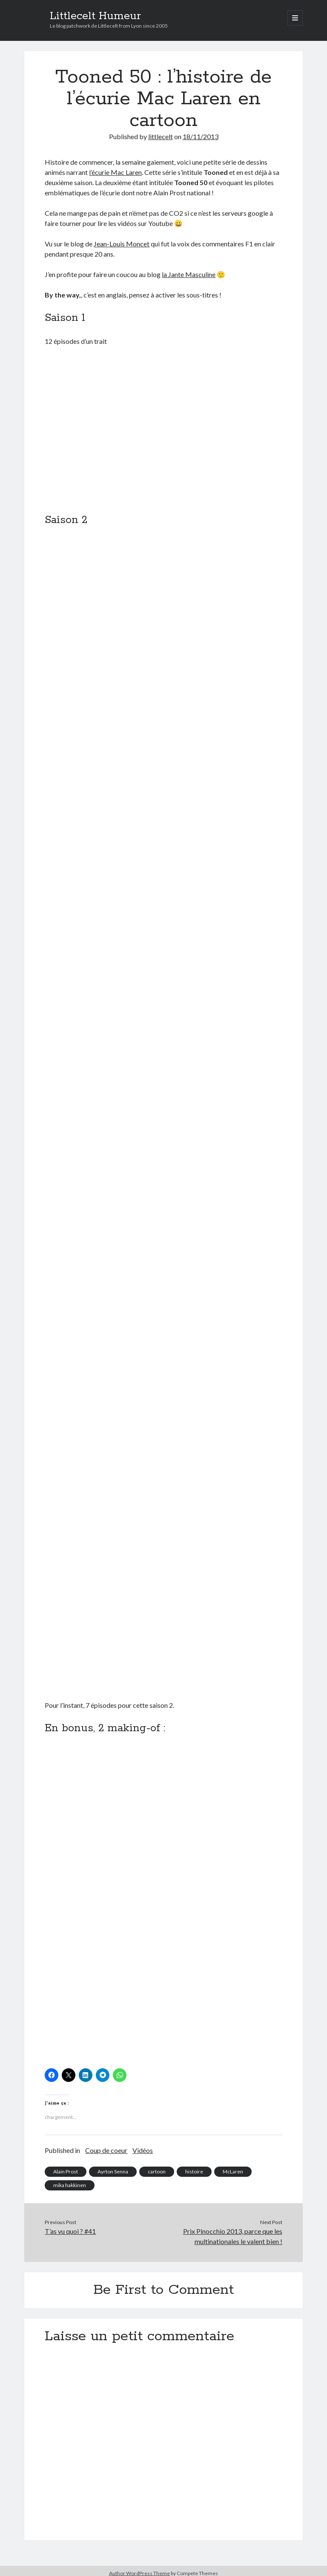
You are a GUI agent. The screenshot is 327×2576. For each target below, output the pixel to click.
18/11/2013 (200, 136)
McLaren (233, 2171)
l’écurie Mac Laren (115, 172)
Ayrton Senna (113, 2171)
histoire (194, 2171)
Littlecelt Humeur (95, 16)
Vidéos (142, 2150)
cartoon (157, 2171)
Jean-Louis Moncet (121, 244)
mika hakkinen (69, 2185)
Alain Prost (65, 2171)
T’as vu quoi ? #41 (70, 2231)
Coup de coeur (106, 2150)
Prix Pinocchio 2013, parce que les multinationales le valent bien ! (232, 2236)
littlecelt (160, 136)
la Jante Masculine (188, 274)
